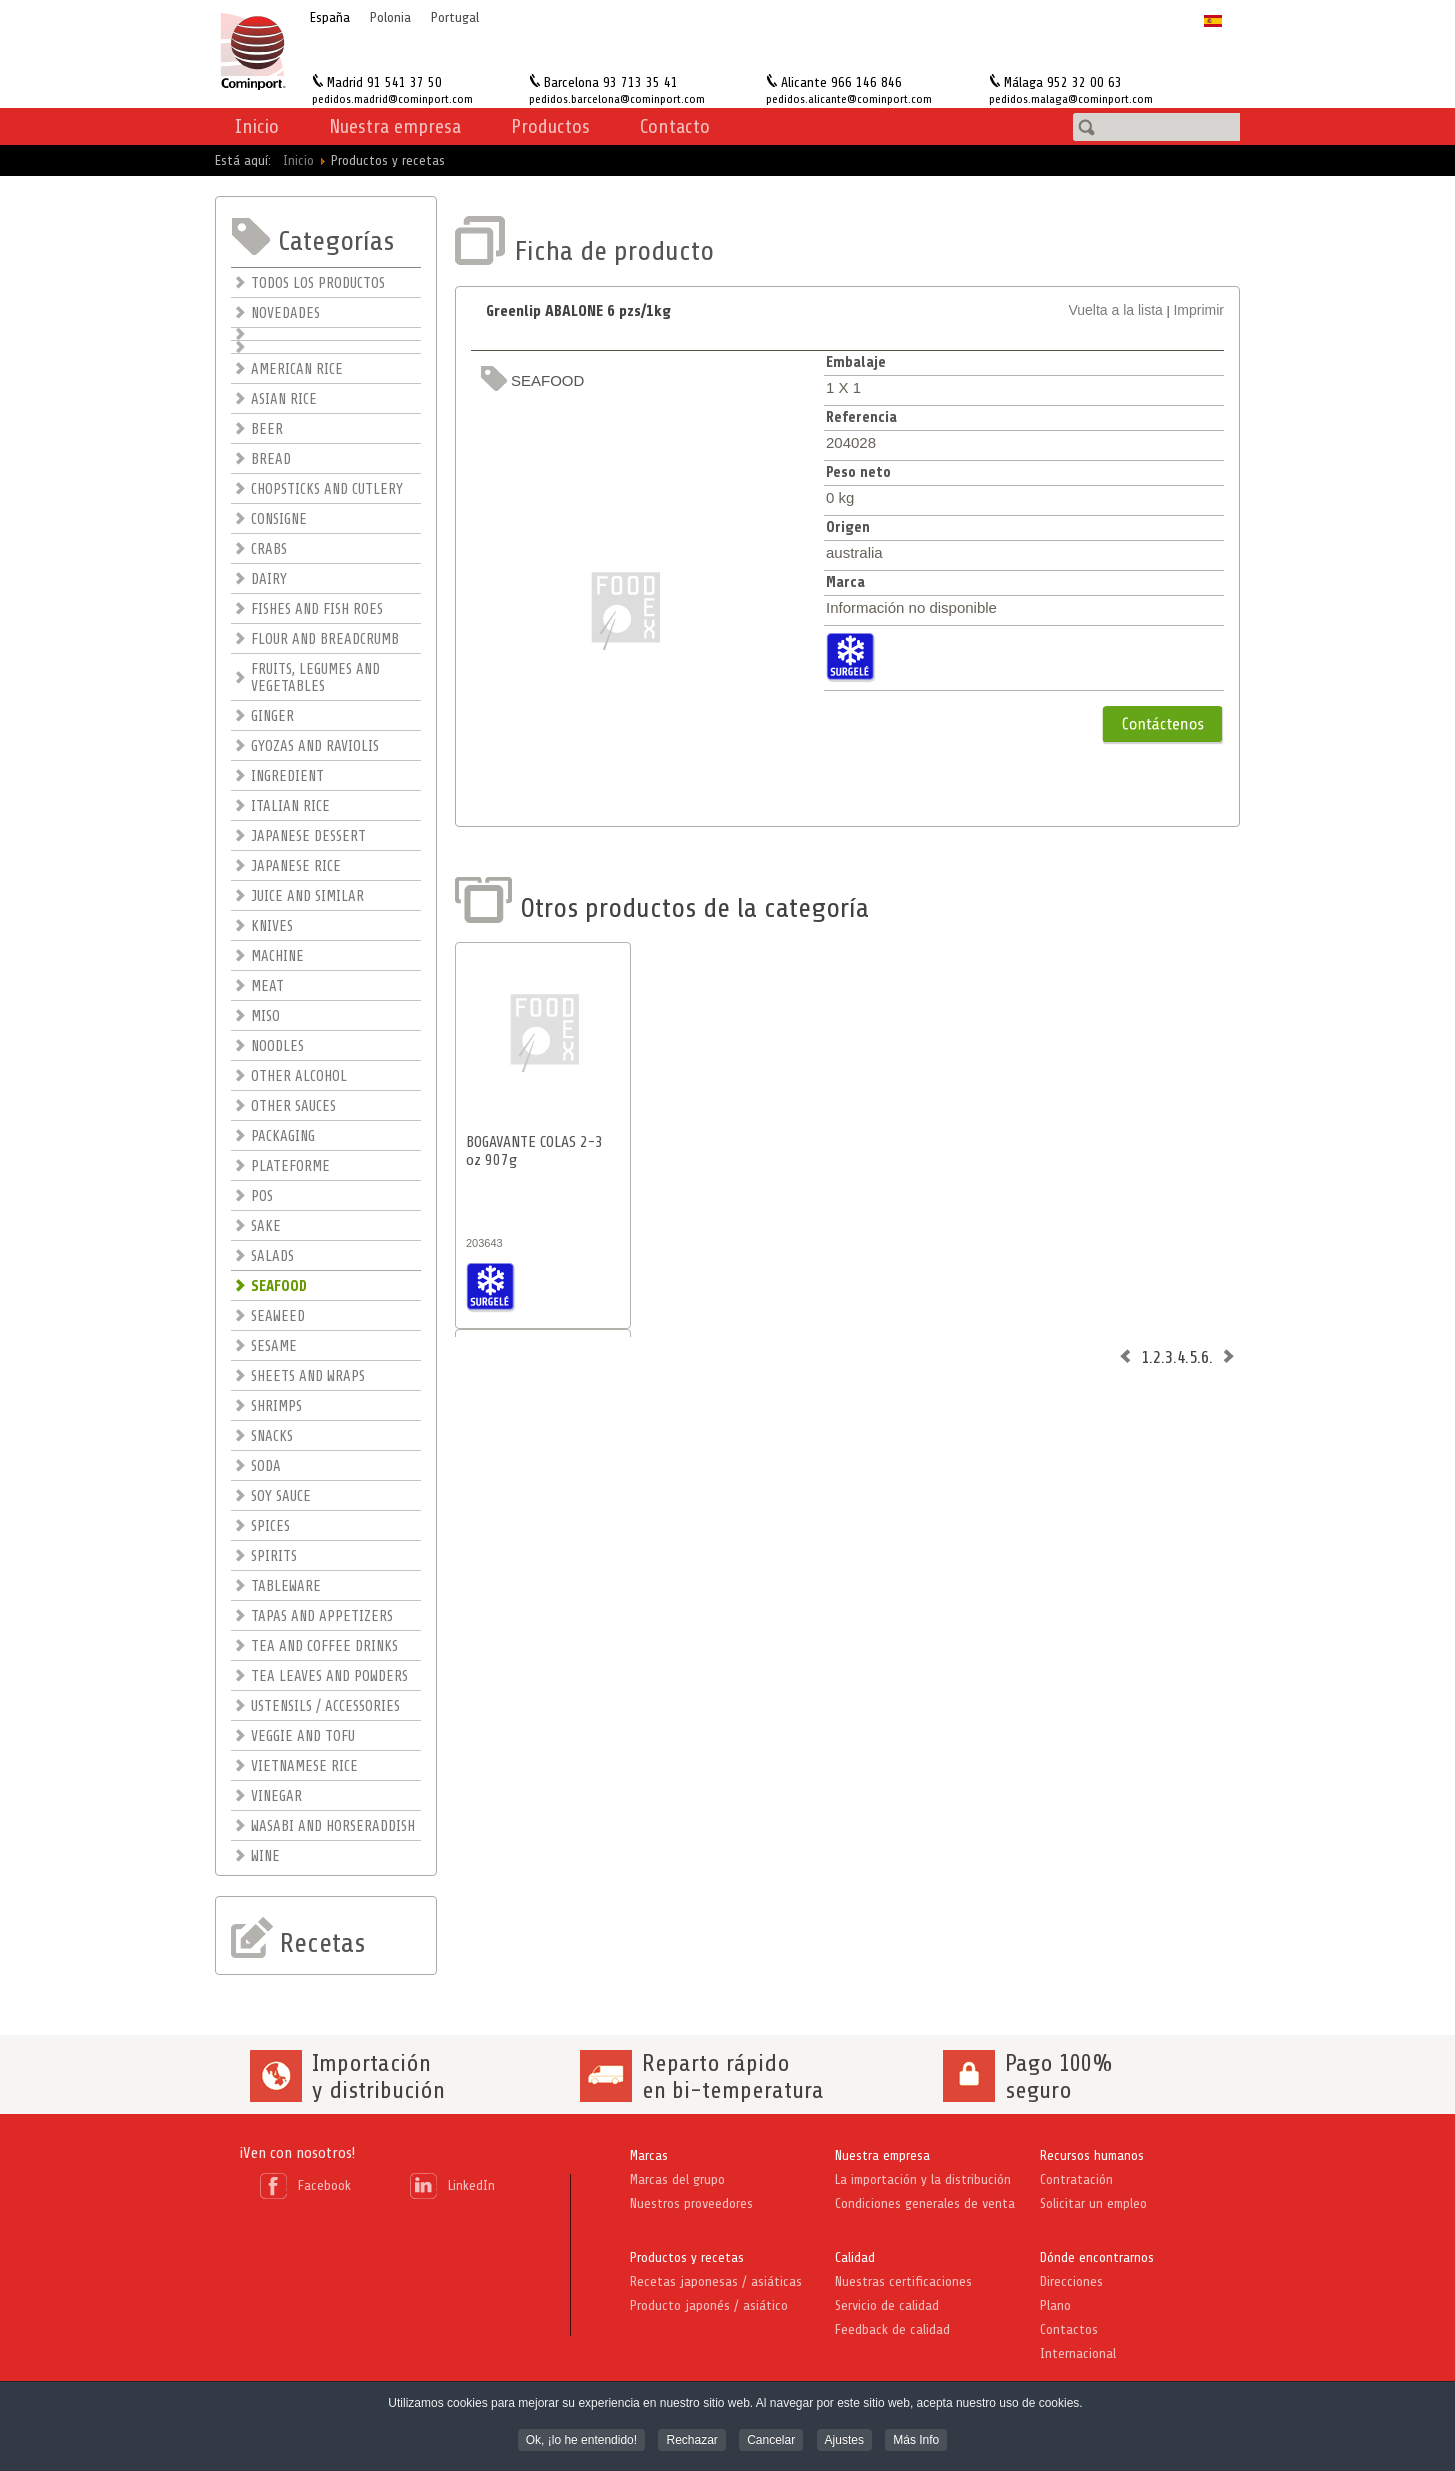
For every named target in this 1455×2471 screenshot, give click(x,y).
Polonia (390, 17)
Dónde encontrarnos (1097, 2257)
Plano (1055, 2305)
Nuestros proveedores (691, 2203)
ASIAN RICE (284, 399)
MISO (265, 1016)
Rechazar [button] (691, 2442)
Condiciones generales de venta (925, 2203)
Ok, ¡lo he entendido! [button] (581, 2442)
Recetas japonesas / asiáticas (716, 2281)
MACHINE (277, 956)
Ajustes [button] (844, 2442)
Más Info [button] (916, 2442)
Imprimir (1198, 310)
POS (262, 1196)
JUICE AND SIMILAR (307, 896)
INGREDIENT (287, 776)
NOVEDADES (285, 313)
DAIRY (269, 579)
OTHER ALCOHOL (299, 1076)
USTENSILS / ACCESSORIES (325, 1706)
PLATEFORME (290, 1166)
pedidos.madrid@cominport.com (392, 99)
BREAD (271, 459)
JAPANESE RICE (296, 866)
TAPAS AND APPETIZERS (322, 1616)
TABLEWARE (286, 1586)
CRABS (269, 549)
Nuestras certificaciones (903, 2281)
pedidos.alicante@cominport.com (849, 99)
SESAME (274, 1346)
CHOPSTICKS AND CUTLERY (327, 489)
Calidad (855, 2257)
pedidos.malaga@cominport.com (1071, 99)
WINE (265, 1856)
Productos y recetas (687, 2257)
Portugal (455, 17)
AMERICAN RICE (297, 369)
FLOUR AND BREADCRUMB (325, 639)
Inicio (257, 126)
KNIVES (272, 926)
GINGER (272, 716)
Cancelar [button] (771, 2442)
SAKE (266, 1226)
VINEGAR (276, 1796)
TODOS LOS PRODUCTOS (318, 283)
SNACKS (272, 1436)
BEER (267, 429)
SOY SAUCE (281, 1496)
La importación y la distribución (923, 2179)
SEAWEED (278, 1316)
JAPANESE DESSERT (308, 836)
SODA (266, 1466)
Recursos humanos (1092, 2155)
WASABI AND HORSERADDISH (333, 1826)
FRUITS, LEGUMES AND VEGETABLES (315, 678)
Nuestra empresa (882, 2155)
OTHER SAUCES (293, 1106)
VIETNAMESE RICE (304, 1766)
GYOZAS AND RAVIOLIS (315, 746)
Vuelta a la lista (1115, 310)
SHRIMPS (276, 1406)
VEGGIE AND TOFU (303, 1736)
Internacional (1078, 2353)
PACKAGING (283, 1136)
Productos (550, 126)
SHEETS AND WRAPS (308, 1376)
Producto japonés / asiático (709, 2305)
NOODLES (277, 1046)
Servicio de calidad (887, 2305)
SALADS (272, 1256)
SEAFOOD (279, 1286)
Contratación (1076, 2179)
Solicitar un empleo (1093, 2203)
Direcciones (1071, 2281)
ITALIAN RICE (290, 806)
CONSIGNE (279, 519)
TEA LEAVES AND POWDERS (329, 1676)
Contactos (1069, 2329)
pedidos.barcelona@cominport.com (617, 99)
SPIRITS (274, 1556)
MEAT (267, 986)
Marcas (649, 2155)
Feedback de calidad (892, 2329)
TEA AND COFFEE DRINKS (324, 1646)
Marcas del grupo (677, 2179)
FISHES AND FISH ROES (317, 609)
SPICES (270, 1526)
